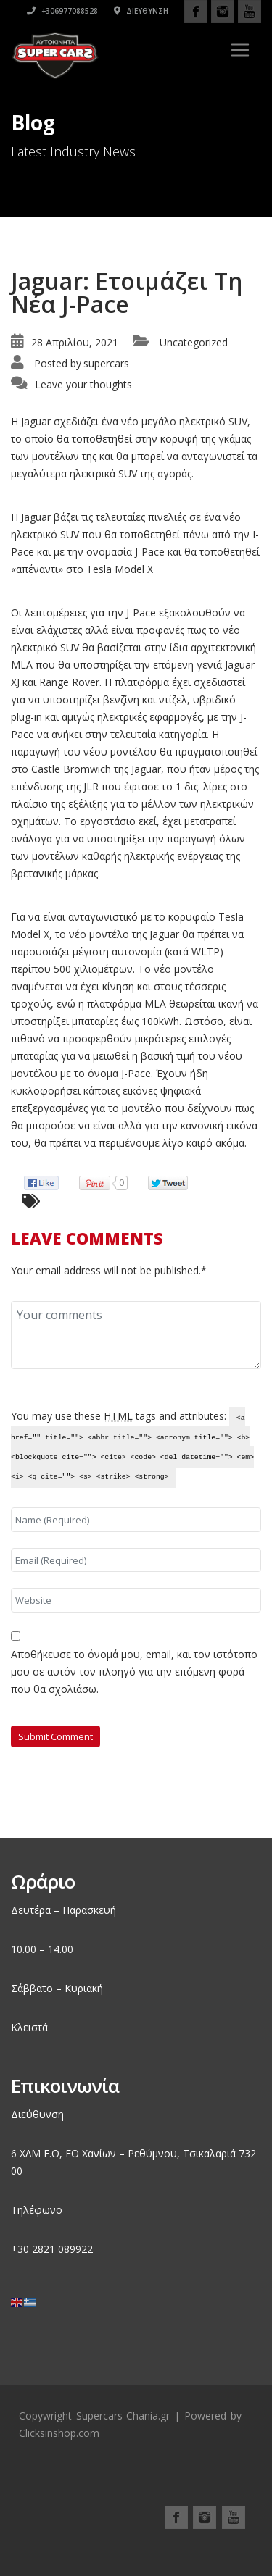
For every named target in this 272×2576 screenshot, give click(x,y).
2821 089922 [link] (62, 2249)
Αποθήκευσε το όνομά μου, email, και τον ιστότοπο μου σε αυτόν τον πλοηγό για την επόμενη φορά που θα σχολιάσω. (134, 1671)
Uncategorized (194, 342)
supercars (106, 363)
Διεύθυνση (141, 11)
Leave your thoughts (83, 384)
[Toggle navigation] (240, 49)
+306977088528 (62, 11)
